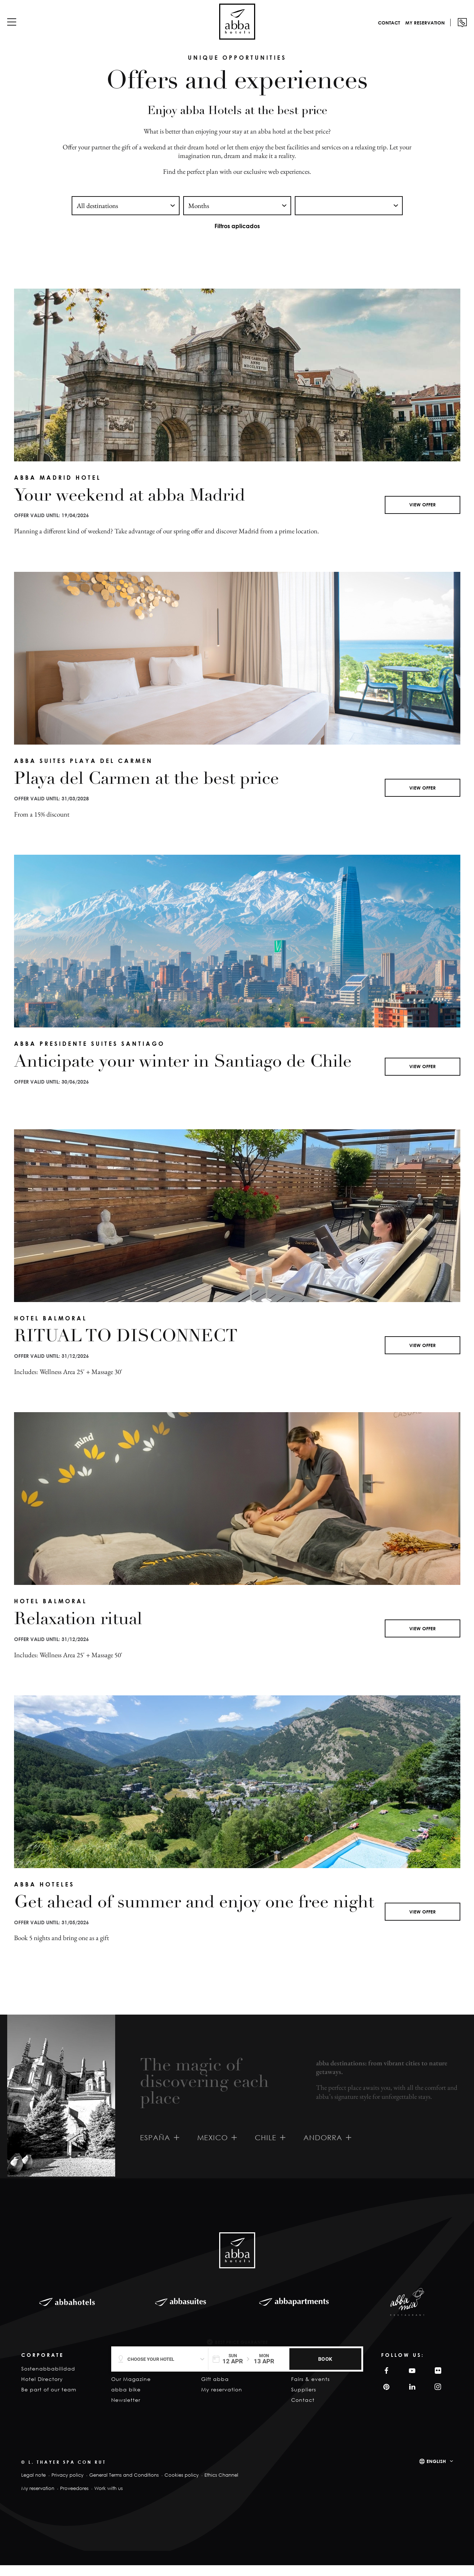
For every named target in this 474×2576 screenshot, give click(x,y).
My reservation (414, 30)
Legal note (33, 2486)
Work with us (108, 2499)
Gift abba (215, 2389)
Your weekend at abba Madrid (129, 507)
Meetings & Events (316, 2379)
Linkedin (411, 2397)
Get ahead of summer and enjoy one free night (194, 1914)
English (436, 2472)
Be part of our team (48, 2400)
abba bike (126, 2400)
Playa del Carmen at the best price (146, 790)
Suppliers (303, 2400)
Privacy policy (67, 2486)
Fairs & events (310, 2389)
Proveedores (74, 2499)
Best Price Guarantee (241, 2342)
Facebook (384, 2381)
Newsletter (125, 2410)
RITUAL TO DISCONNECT (126, 1348)
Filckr (437, 2381)
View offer (422, 515)
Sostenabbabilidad (48, 2379)
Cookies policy (181, 2486)
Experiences (218, 2379)
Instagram (437, 2397)
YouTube (411, 2381)
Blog (117, 2379)
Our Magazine (131, 2389)
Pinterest (385, 2397)
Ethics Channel (221, 2486)
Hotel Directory (42, 2389)
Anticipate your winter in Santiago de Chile (183, 1073)
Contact (378, 30)
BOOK (325, 2359)
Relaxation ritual (78, 1631)
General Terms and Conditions (124, 2486)
